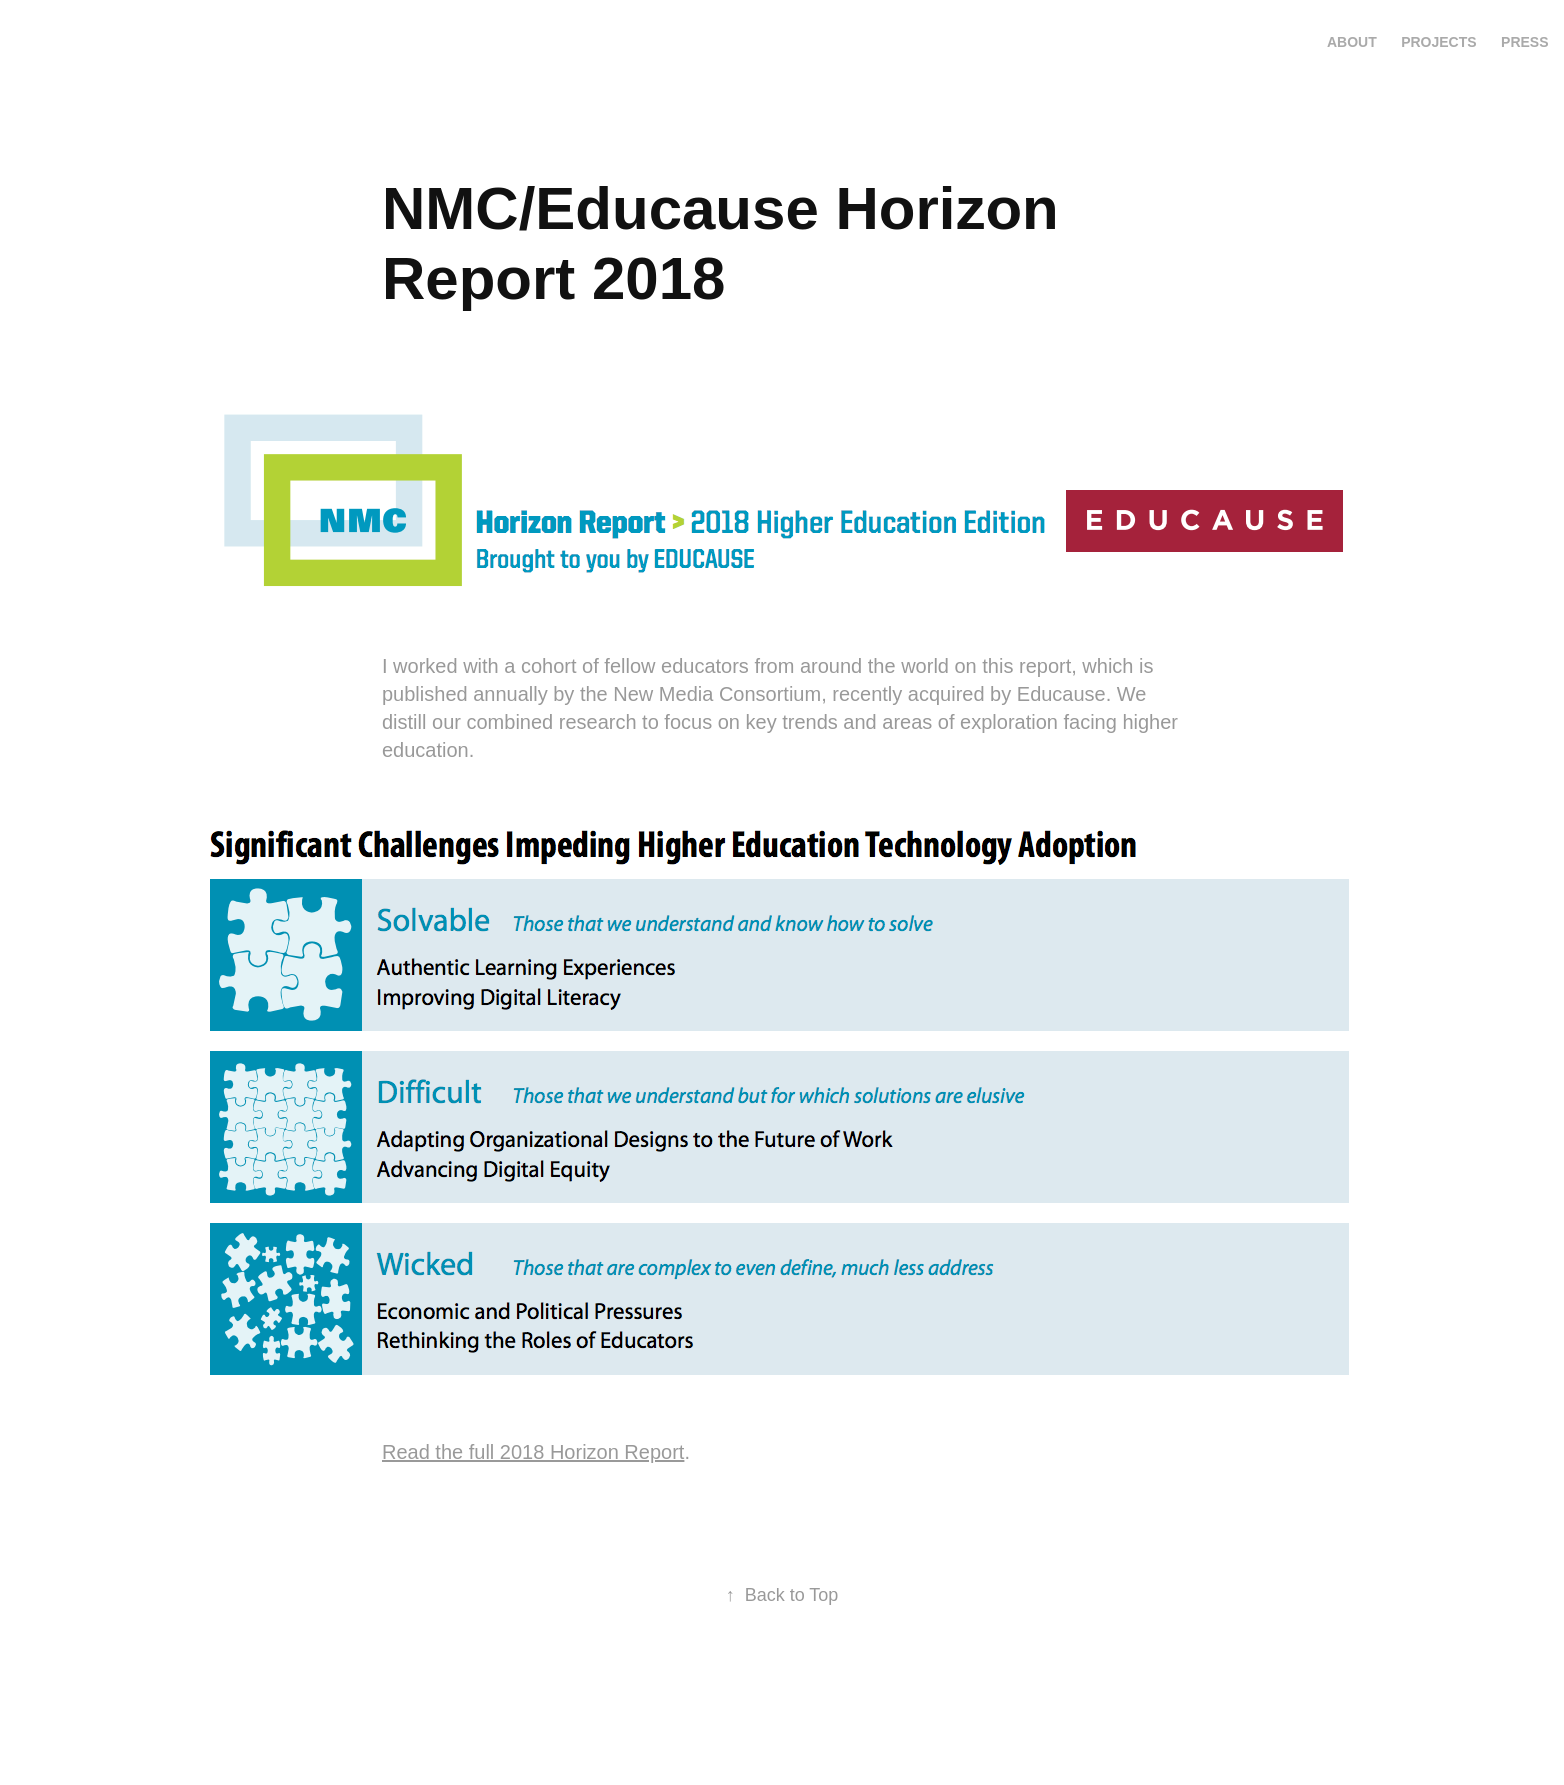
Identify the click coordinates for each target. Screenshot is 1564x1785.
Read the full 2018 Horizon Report (533, 1452)
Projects (1438, 42)
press (1524, 42)
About (1352, 42)
